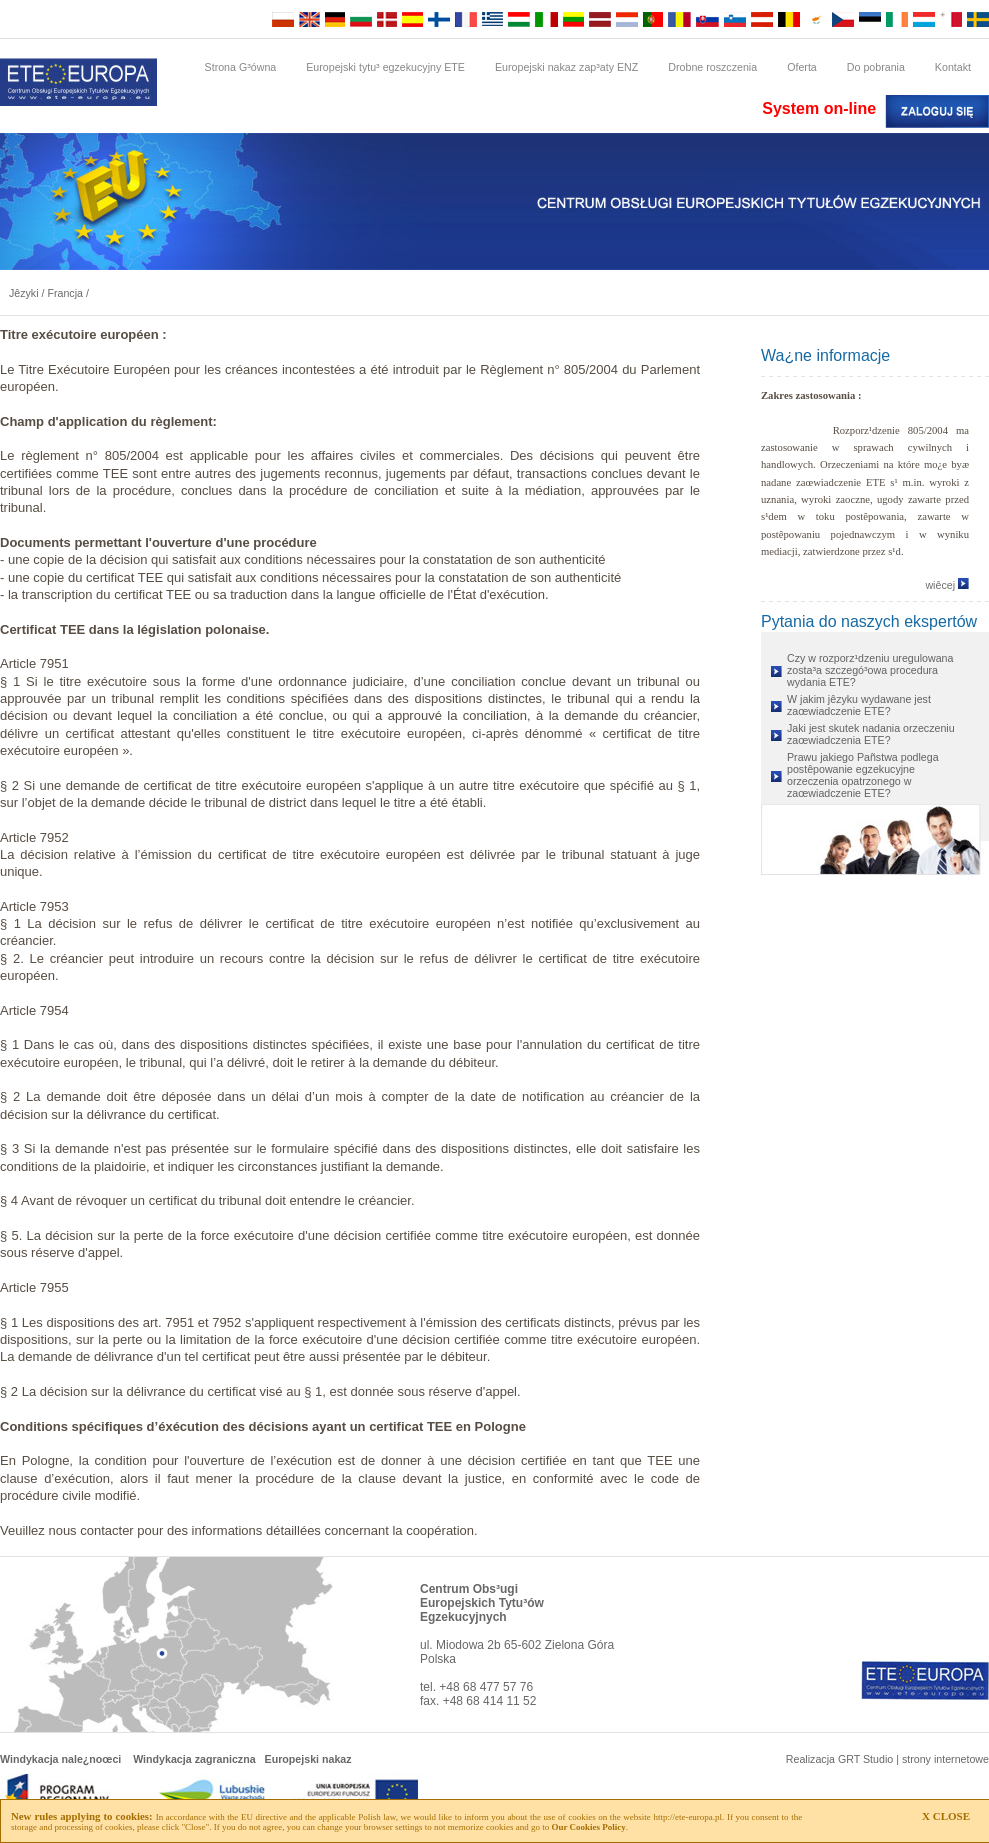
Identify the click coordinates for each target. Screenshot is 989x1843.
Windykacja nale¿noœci (60, 1759)
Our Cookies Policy (588, 1827)
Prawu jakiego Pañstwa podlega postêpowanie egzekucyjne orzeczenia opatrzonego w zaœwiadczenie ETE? (863, 775)
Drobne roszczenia (712, 67)
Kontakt (953, 67)
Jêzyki (24, 293)
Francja (65, 293)
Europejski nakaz (308, 1759)
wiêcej (947, 585)
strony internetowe (945, 1759)
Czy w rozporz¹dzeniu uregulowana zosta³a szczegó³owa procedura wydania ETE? (870, 670)
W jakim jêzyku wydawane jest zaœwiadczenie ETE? (859, 705)
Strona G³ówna (241, 67)
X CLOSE (946, 1816)
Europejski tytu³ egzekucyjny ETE (385, 67)
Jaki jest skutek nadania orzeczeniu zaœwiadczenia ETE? (871, 734)
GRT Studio (865, 1759)
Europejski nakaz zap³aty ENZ (566, 67)
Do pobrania (876, 67)
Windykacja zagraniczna (194, 1759)
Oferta (802, 67)
